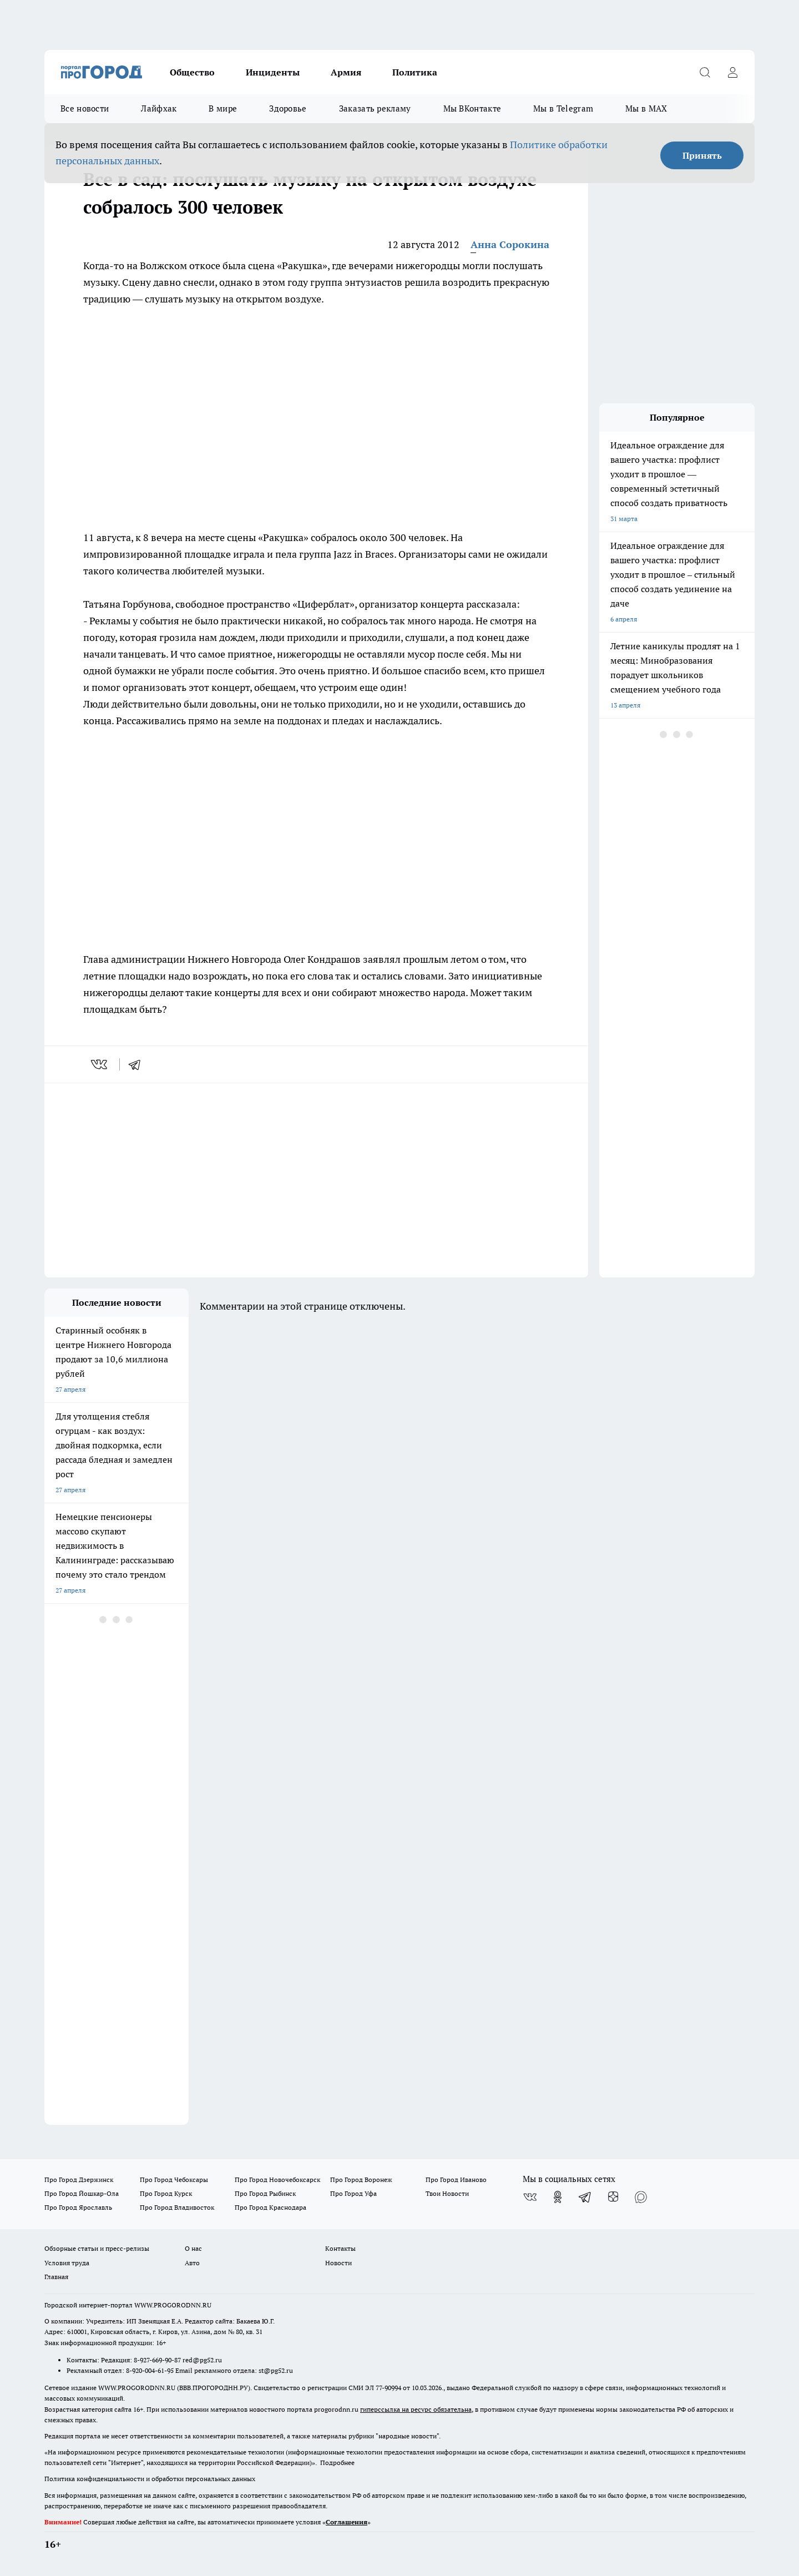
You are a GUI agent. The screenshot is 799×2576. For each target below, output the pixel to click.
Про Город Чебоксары (174, 2179)
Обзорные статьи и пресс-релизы (96, 2248)
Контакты (340, 2248)
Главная (56, 2276)
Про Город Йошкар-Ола (81, 2193)
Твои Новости (447, 2193)
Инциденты (273, 72)
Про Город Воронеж (361, 2179)
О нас (193, 2248)
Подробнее (337, 2462)
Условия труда (66, 2263)
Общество (192, 72)
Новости (338, 2263)
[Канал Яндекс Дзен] (613, 2197)
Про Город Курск (166, 2193)
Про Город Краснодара (270, 2207)
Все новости (84, 108)
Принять (702, 155)
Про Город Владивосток (177, 2207)
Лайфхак (158, 108)
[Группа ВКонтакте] (530, 2197)
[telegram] (138, 1064)
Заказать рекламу (375, 108)
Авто (192, 2263)
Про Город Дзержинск (78, 2179)
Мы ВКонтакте (472, 108)
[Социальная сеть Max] (641, 2197)
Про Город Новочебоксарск (277, 2179)
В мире (223, 108)
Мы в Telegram (563, 108)
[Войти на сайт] (732, 72)
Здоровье (287, 108)
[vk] (100, 1064)
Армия (346, 72)
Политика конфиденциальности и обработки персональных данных (149, 2478)
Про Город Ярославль (78, 2207)
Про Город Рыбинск (265, 2193)
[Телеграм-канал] (585, 2197)
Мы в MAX (646, 108)
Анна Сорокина (510, 244)
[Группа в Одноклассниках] (558, 2197)
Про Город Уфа (353, 2193)
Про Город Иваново (456, 2179)
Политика (414, 72)
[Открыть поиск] (705, 72)
